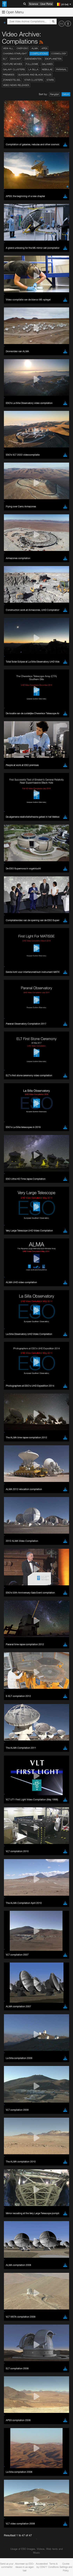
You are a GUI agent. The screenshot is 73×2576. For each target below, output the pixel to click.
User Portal (46, 3)
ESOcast (15, 58)
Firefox (15, 751)
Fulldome (32, 64)
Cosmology (58, 53)
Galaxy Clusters (14, 69)
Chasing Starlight (15, 53)
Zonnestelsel (12, 79)
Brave (15, 740)
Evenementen (33, 58)
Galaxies (47, 64)
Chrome (16, 743)
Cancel (31, 849)
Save (12, 849)
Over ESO (22, 48)
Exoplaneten (53, 58)
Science (33, 3)
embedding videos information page (23, 640)
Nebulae (47, 69)
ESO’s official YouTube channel (26, 618)
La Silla (33, 69)
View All (8, 48)
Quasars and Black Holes (34, 74)
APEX (44, 48)
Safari (15, 754)
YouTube (8, 615)
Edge (14, 747)
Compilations (39, 53)
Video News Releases (16, 85)
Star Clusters (33, 79)
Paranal (61, 69)
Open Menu (13, 12)
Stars (50, 79)
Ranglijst (54, 94)
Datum (65, 94)
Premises (8, 74)
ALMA (35, 48)
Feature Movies (12, 64)
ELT (5, 58)
